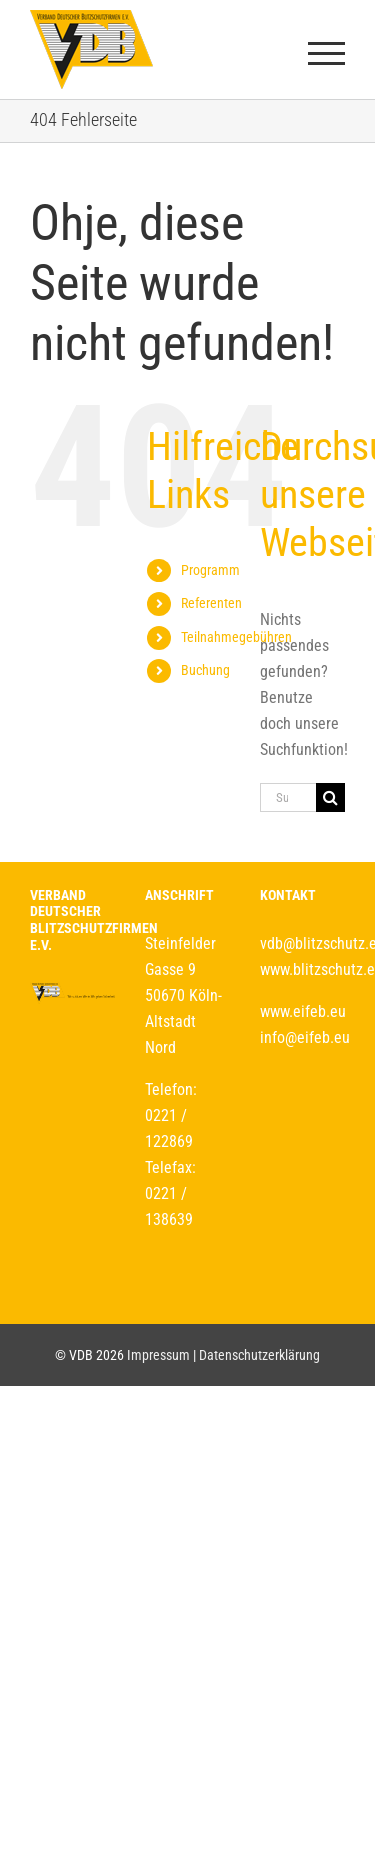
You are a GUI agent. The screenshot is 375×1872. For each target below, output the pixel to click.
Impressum (158, 1355)
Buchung (205, 670)
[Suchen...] (288, 797)
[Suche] (330, 797)
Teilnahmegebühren (236, 637)
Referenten (211, 603)
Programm (210, 570)
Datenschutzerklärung (259, 1355)
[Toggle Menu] (327, 53)
